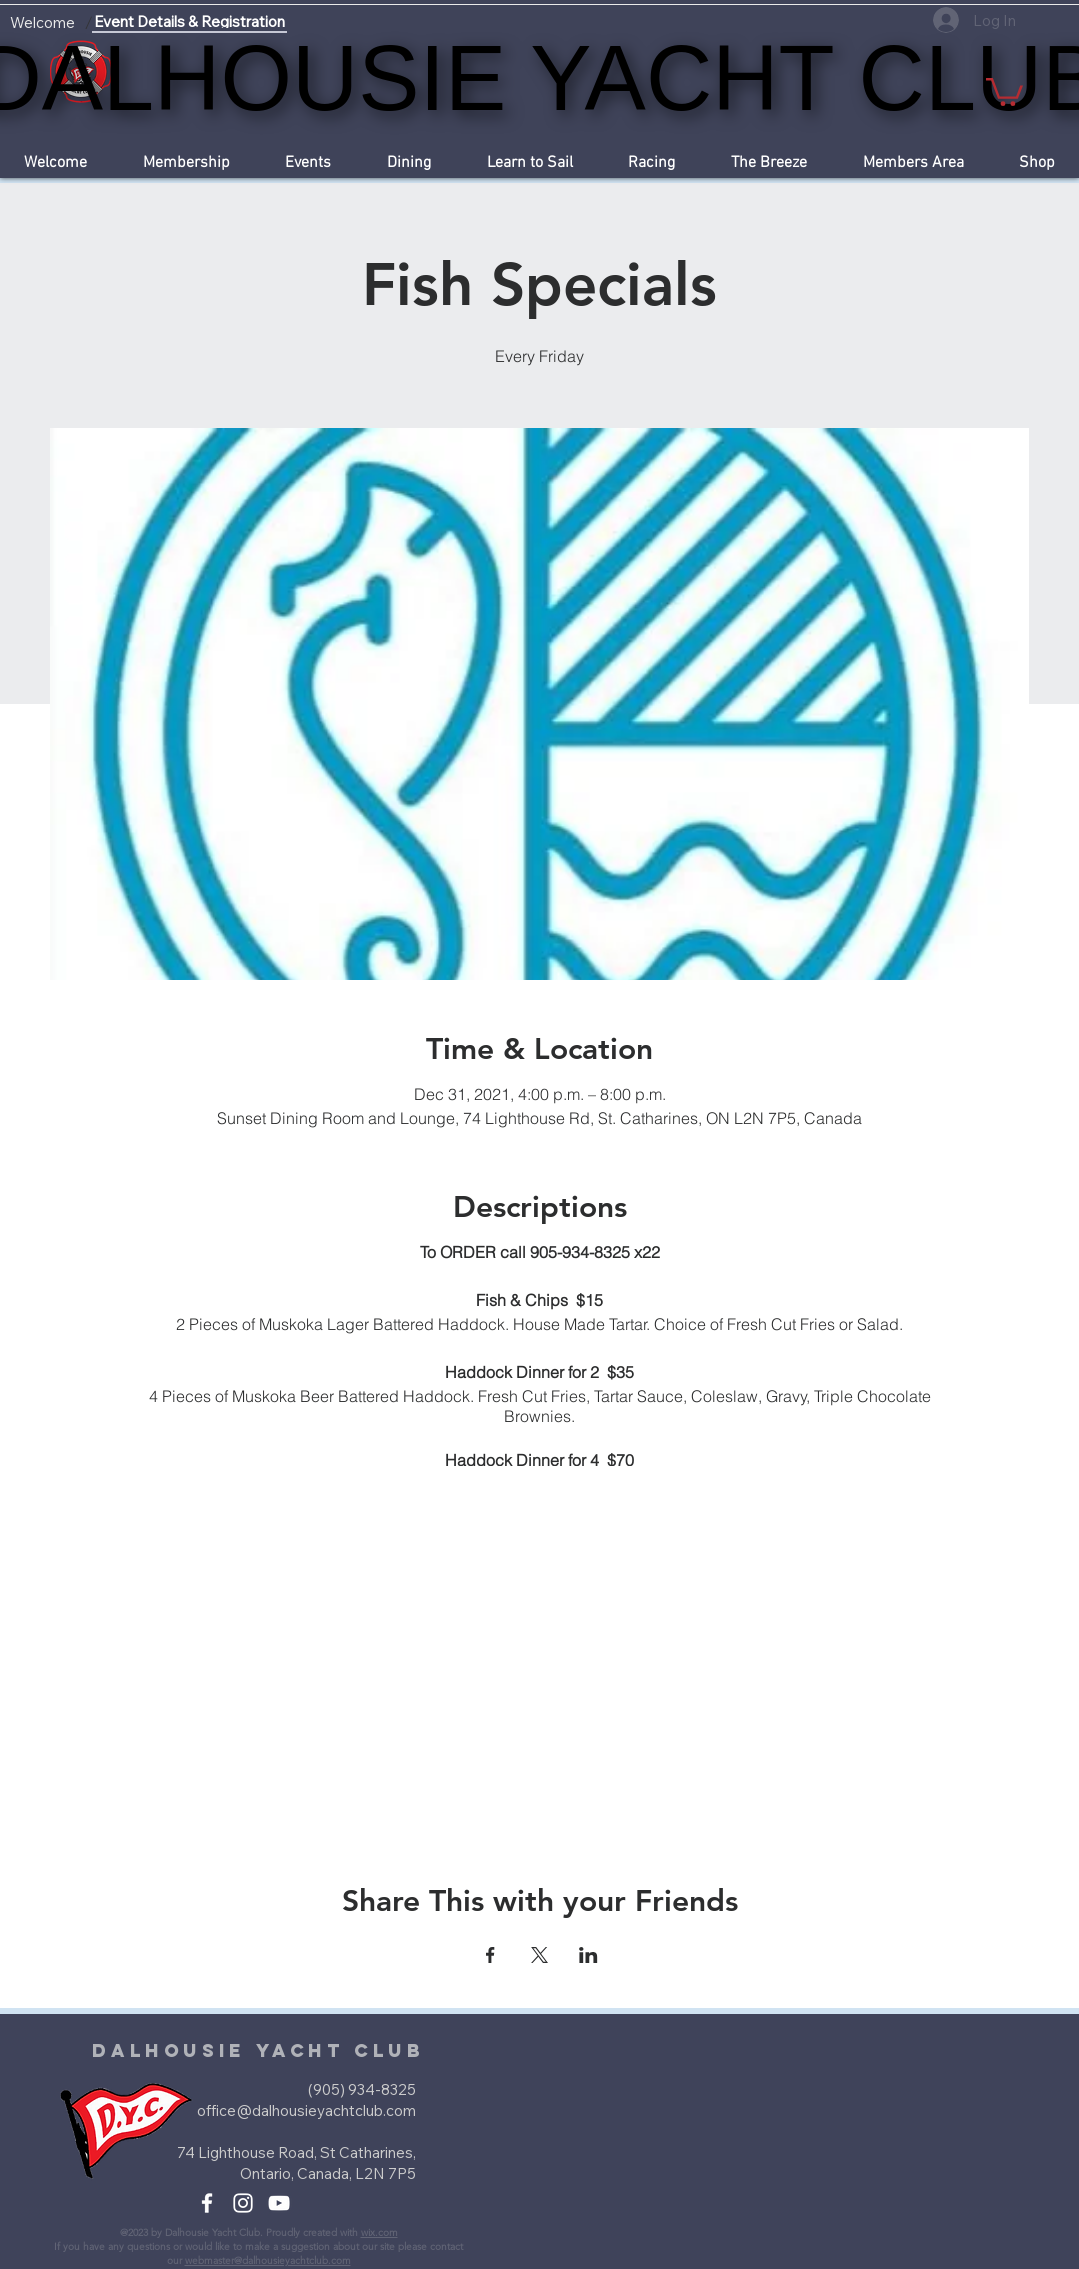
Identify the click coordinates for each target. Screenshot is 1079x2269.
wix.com (379, 2232)
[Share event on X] (539, 1955)
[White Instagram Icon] (243, 2203)
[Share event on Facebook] (490, 1955)
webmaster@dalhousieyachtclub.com (268, 2260)
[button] (1004, 90)
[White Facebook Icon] (207, 2203)
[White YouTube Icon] (279, 2203)
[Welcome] (42, 22)
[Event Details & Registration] (189, 22)
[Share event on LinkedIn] (588, 1955)
